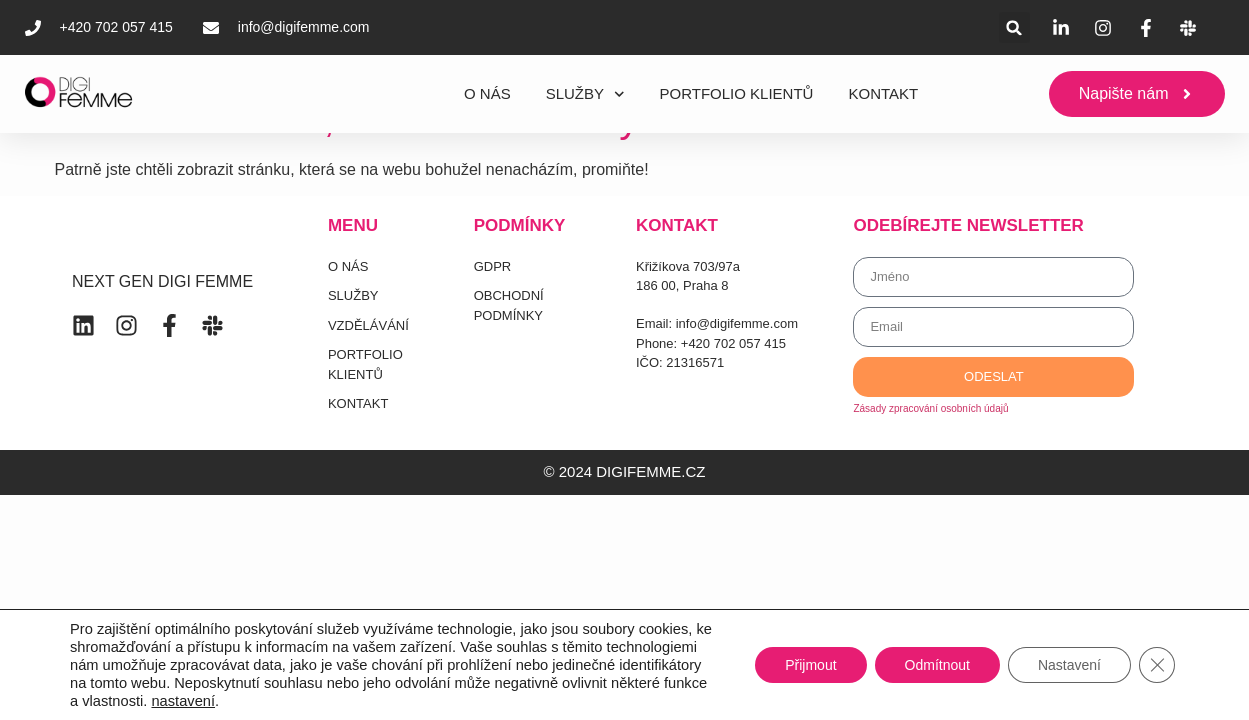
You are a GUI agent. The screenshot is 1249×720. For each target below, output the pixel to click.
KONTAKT (883, 93)
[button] (1014, 27)
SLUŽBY (585, 94)
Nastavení (1069, 665)
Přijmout (810, 665)
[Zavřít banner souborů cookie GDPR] (1157, 665)
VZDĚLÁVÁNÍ (368, 325)
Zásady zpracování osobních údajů (930, 408)
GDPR (493, 266)
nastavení (183, 701)
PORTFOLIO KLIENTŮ (737, 93)
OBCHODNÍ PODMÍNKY (509, 305)
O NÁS (487, 93)
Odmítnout (937, 665)
